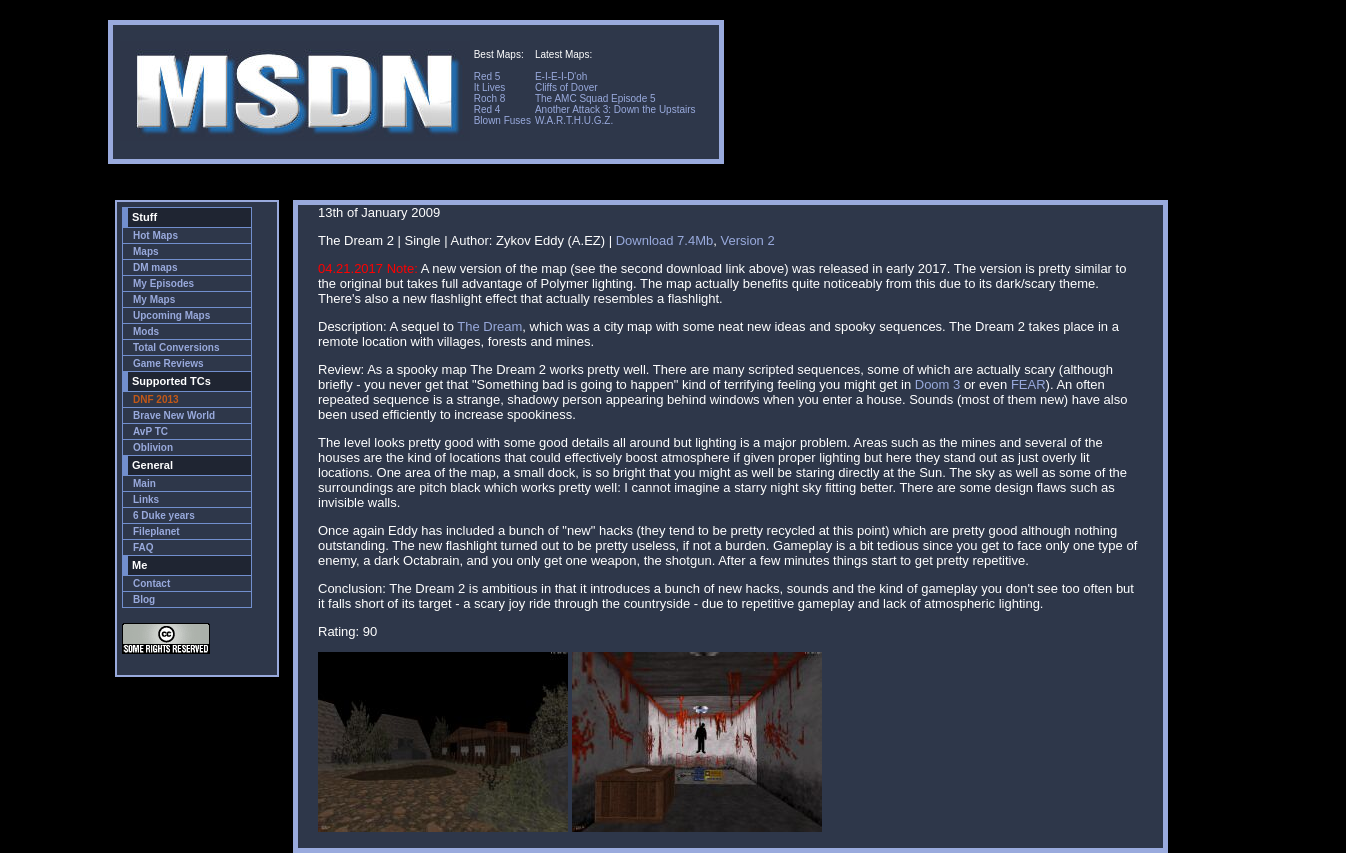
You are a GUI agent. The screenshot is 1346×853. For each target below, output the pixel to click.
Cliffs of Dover (566, 87)
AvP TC (150, 431)
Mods (146, 331)
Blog (144, 599)
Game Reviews (168, 363)
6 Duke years (164, 515)
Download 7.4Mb (665, 240)
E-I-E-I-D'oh (561, 76)
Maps (146, 251)
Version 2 (747, 240)
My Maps (154, 299)
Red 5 (487, 76)
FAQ (143, 547)
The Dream (489, 326)
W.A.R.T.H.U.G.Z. (574, 120)
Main (144, 483)
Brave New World (174, 415)
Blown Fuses (502, 120)
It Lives (490, 87)
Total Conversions (176, 347)
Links (146, 499)
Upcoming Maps (171, 315)
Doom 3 (938, 384)
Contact (151, 583)
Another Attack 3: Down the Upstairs (615, 109)
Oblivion (153, 447)
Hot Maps (155, 235)
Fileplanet (156, 531)
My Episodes (163, 283)
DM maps (155, 267)
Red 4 (487, 109)
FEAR (1028, 384)
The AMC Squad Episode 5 (595, 98)
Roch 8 (490, 98)
